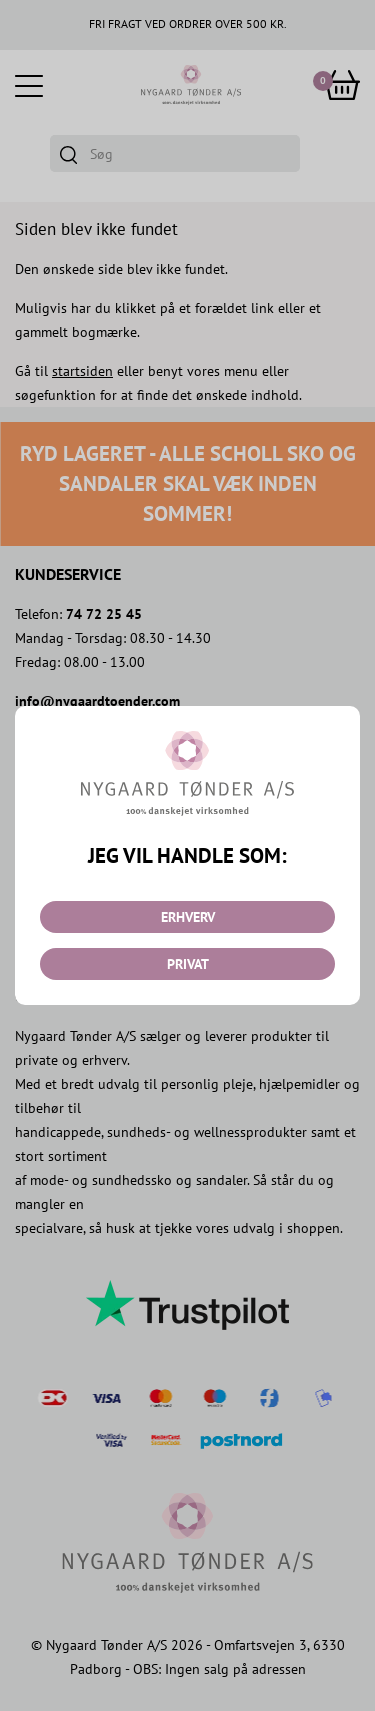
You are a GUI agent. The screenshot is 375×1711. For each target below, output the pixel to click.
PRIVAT (188, 964)
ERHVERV (188, 917)
